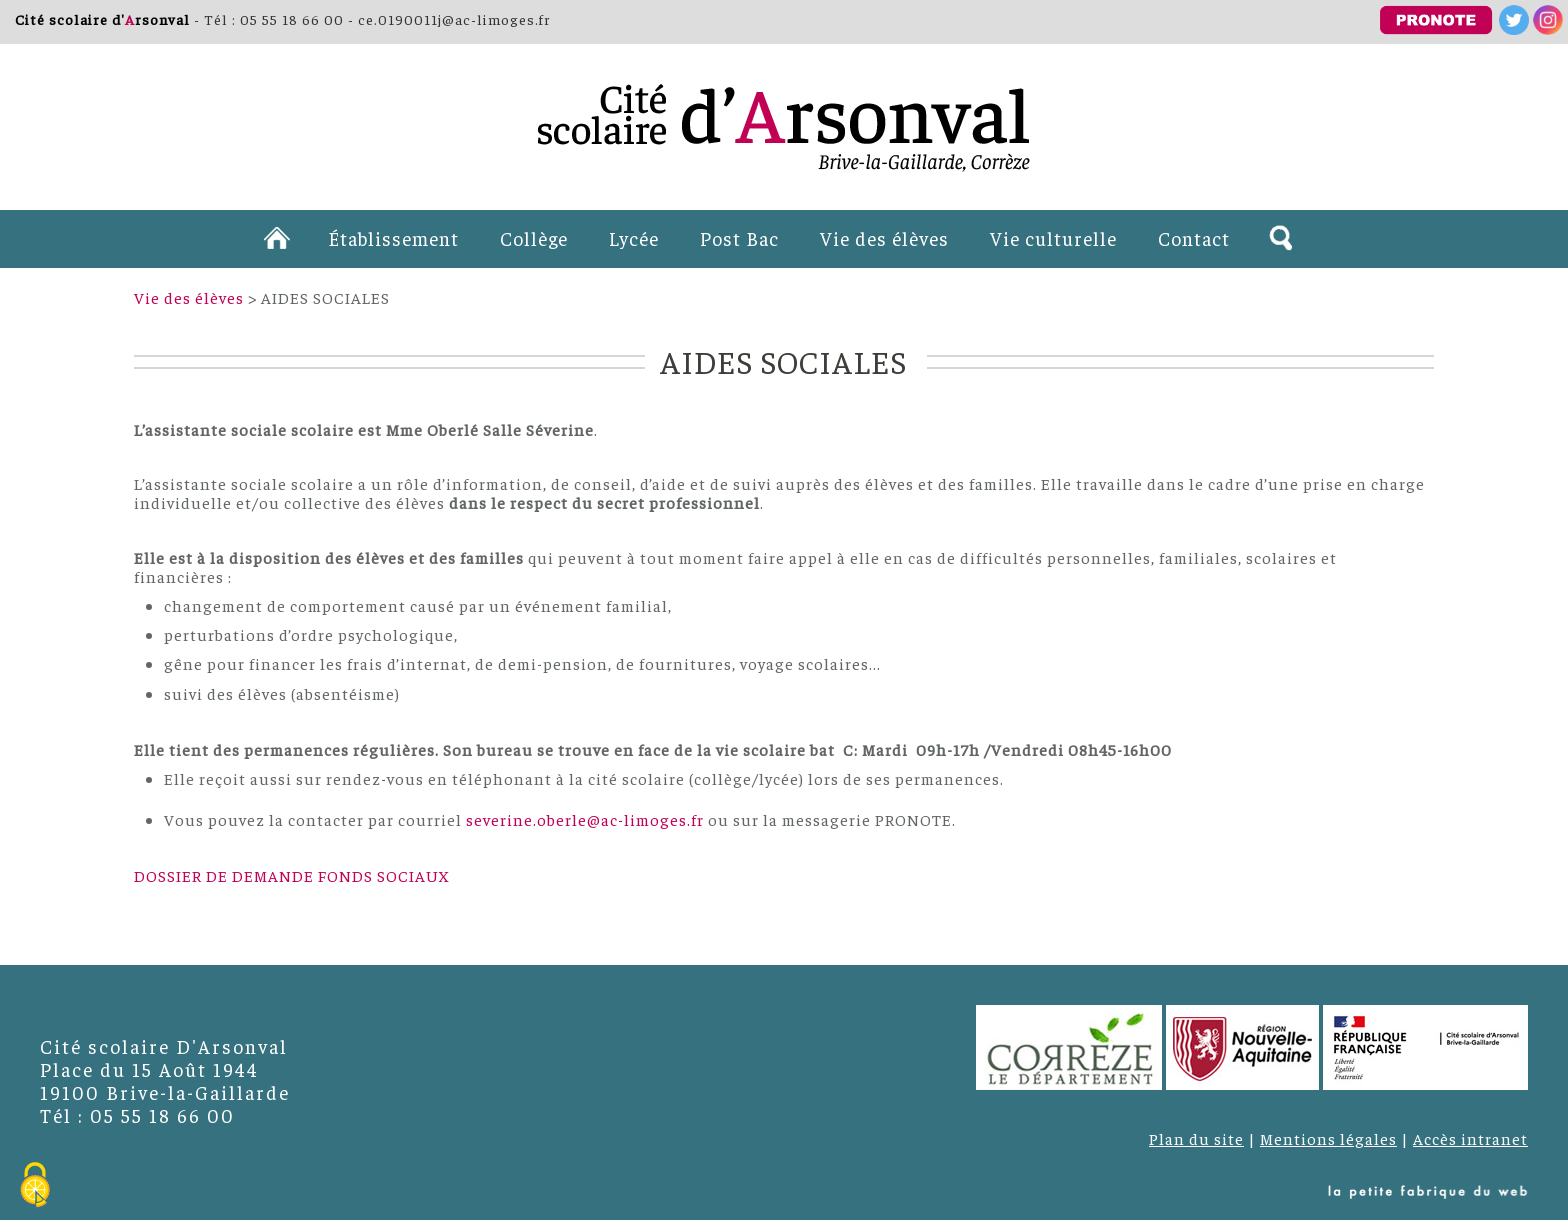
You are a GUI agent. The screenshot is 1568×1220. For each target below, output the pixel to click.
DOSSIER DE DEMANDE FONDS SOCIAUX (291, 875)
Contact (1194, 238)
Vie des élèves (884, 238)
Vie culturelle (1053, 238)
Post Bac (739, 238)
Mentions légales (1328, 1138)
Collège (534, 238)
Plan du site (1196, 1138)
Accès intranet (1470, 1138)
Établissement (393, 238)
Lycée (634, 238)
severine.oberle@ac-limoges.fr (585, 819)
